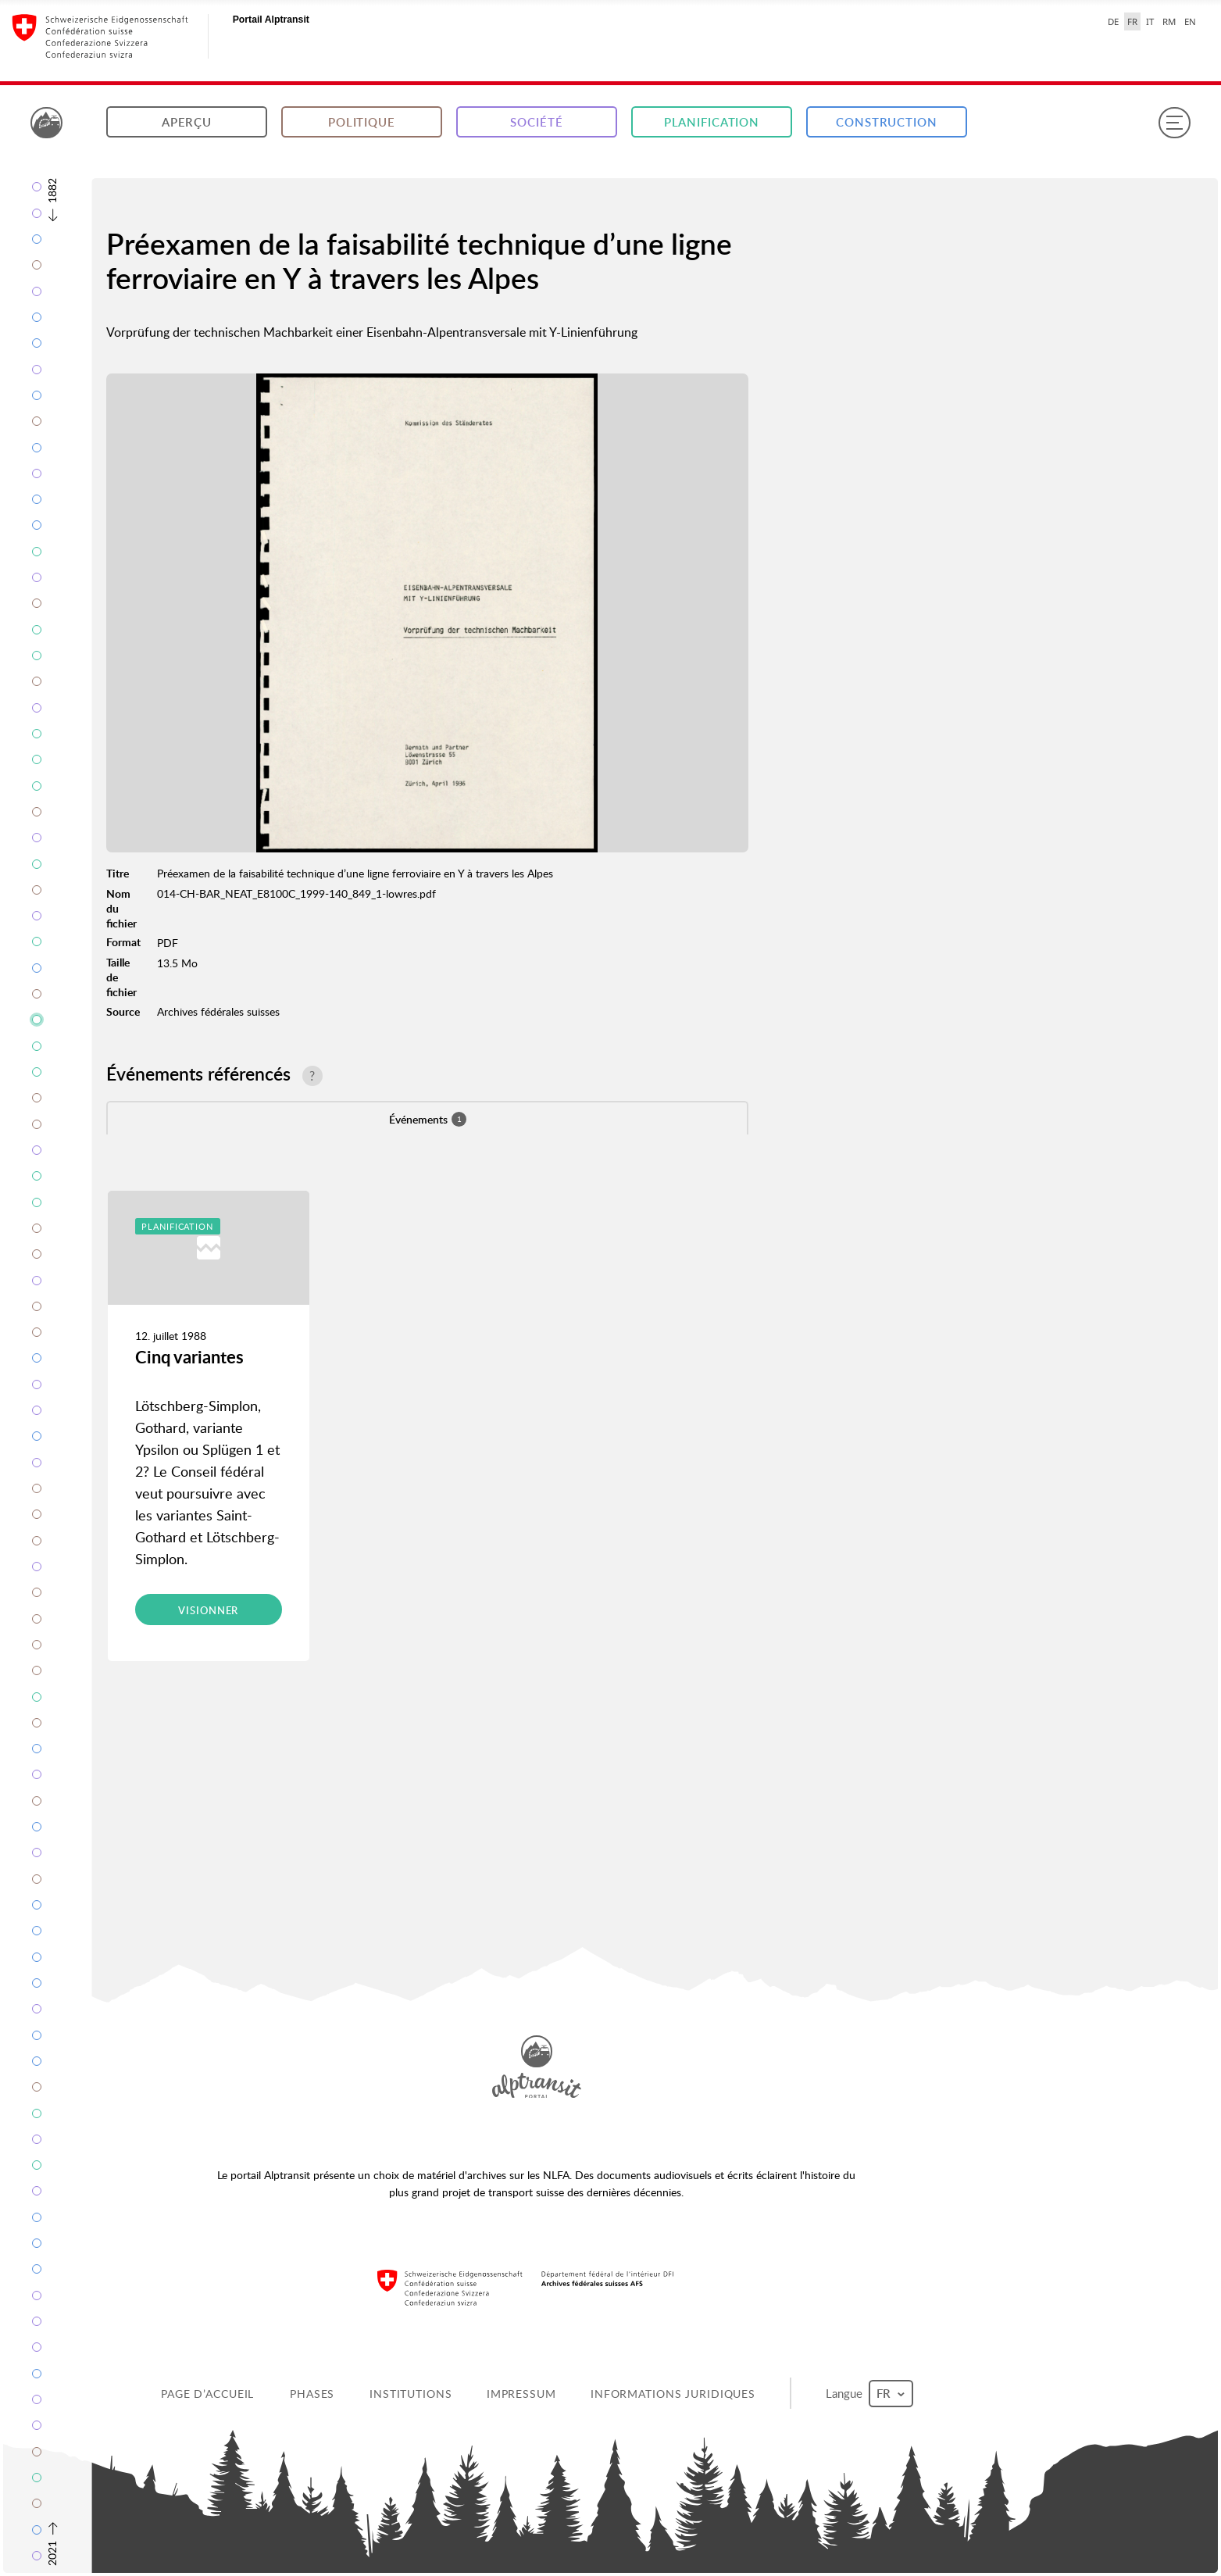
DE (1113, 21)
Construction (886, 122)
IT (1150, 21)
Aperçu (187, 122)
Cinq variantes (189, 1357)
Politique (361, 122)
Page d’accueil (207, 2393)
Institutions (411, 2393)
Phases (312, 2393)
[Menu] (1174, 122)
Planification (711, 122)
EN (1190, 21)
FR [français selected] (1132, 21)
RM (1169, 21)
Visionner (208, 1610)
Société (536, 122)
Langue (869, 2393)
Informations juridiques (673, 2393)
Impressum (521, 2393)
